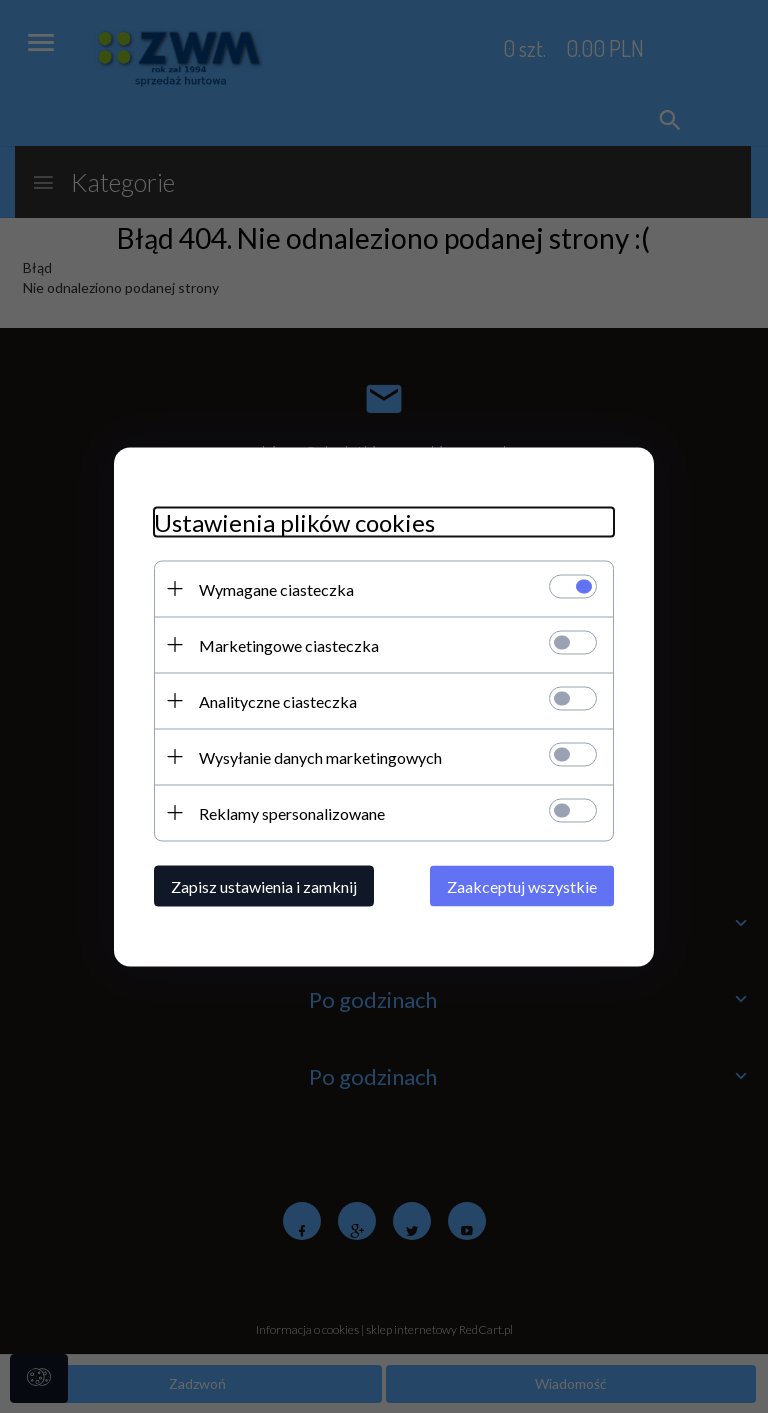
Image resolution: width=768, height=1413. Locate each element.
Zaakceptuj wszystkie (522, 885)
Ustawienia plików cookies (294, 521)
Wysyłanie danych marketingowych (320, 756)
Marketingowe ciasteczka (289, 644)
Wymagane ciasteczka (276, 588)
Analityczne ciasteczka (278, 700)
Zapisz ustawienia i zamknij (264, 885)
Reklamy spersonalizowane (292, 812)
